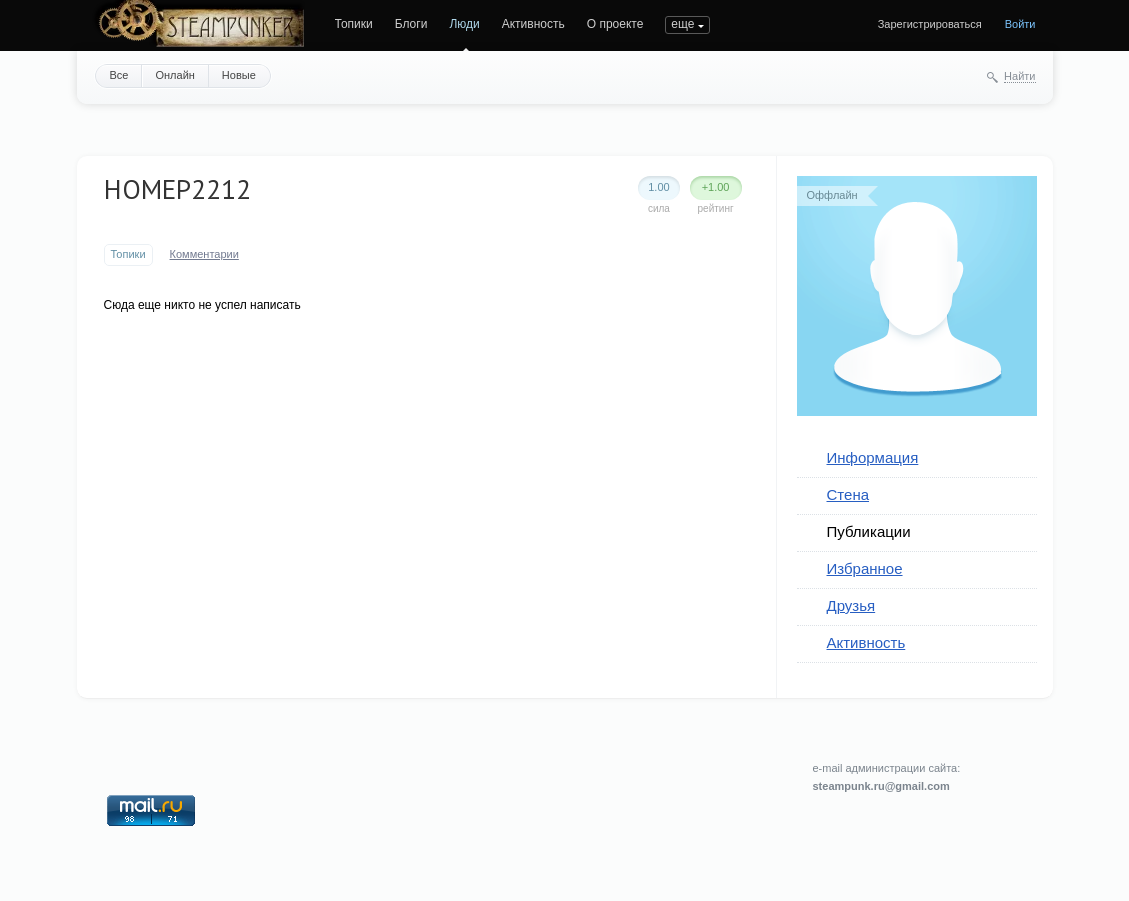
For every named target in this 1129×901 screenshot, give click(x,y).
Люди (464, 24)
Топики (354, 24)
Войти (1020, 24)
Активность (533, 24)
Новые (239, 75)
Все (119, 75)
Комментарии (204, 254)
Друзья (851, 605)
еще (682, 24)
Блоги (411, 24)
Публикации (869, 531)
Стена (848, 494)
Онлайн (174, 75)
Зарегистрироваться (930, 24)
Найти (1019, 76)
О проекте (615, 24)
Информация (873, 457)
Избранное (865, 568)
